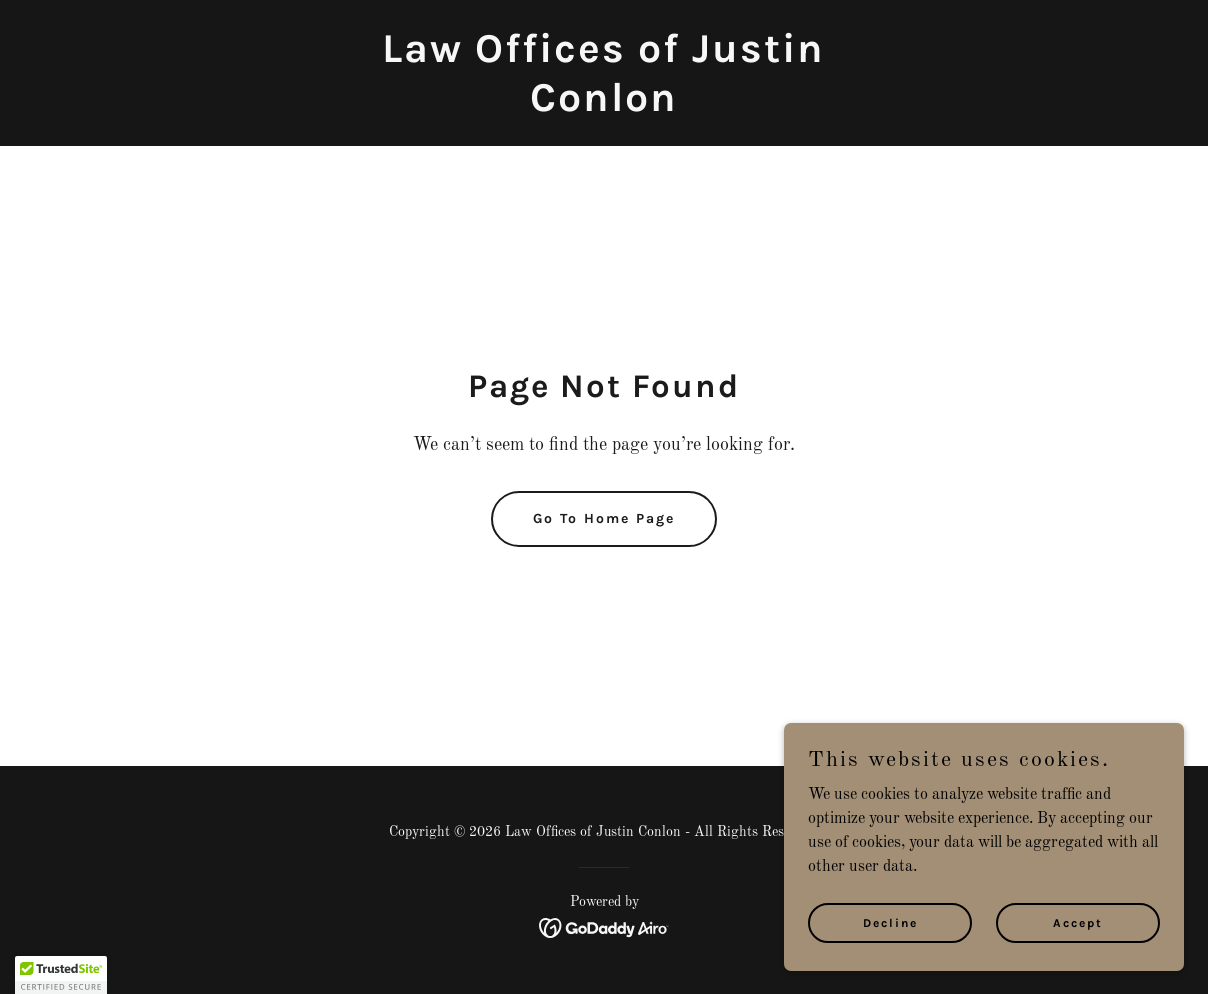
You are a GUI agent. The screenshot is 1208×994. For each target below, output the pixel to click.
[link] (603, 107)
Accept (1078, 922)
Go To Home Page (604, 518)
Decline (890, 922)
